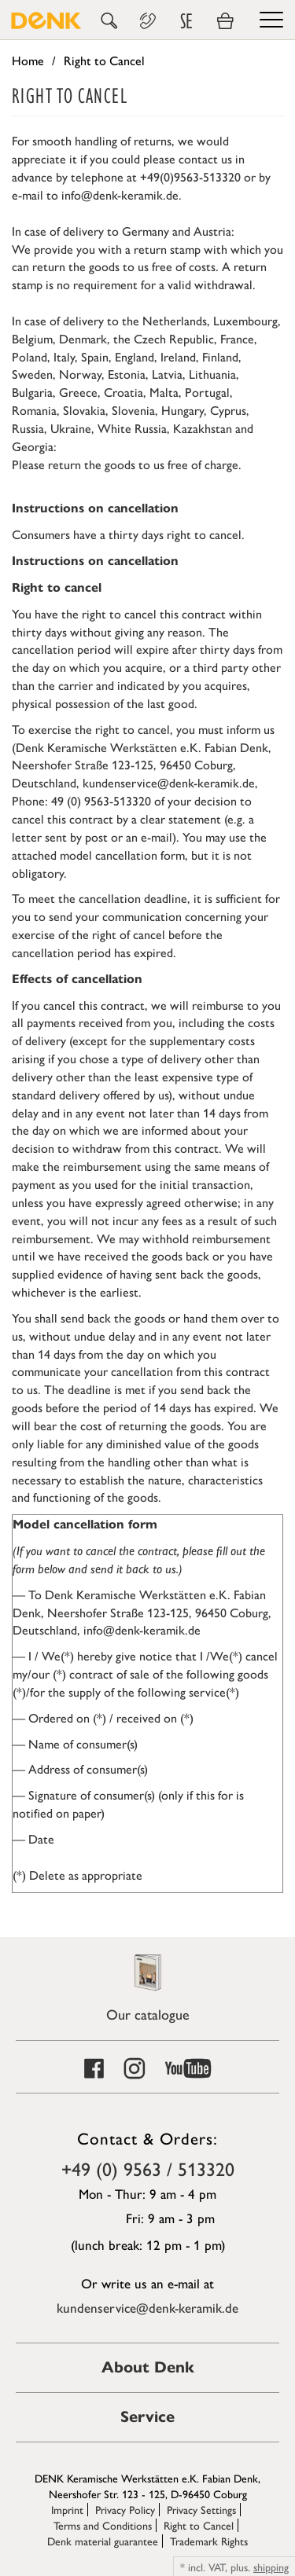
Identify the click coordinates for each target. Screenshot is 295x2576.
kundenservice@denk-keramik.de (147, 2307)
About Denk (147, 2367)
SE (186, 21)
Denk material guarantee (102, 2540)
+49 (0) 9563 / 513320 (147, 2168)
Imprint (67, 2509)
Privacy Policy (125, 2509)
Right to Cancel (199, 2525)
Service (147, 2417)
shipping (271, 2566)
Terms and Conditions (102, 2525)
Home (28, 60)
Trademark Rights (209, 2540)
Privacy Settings (201, 2509)
